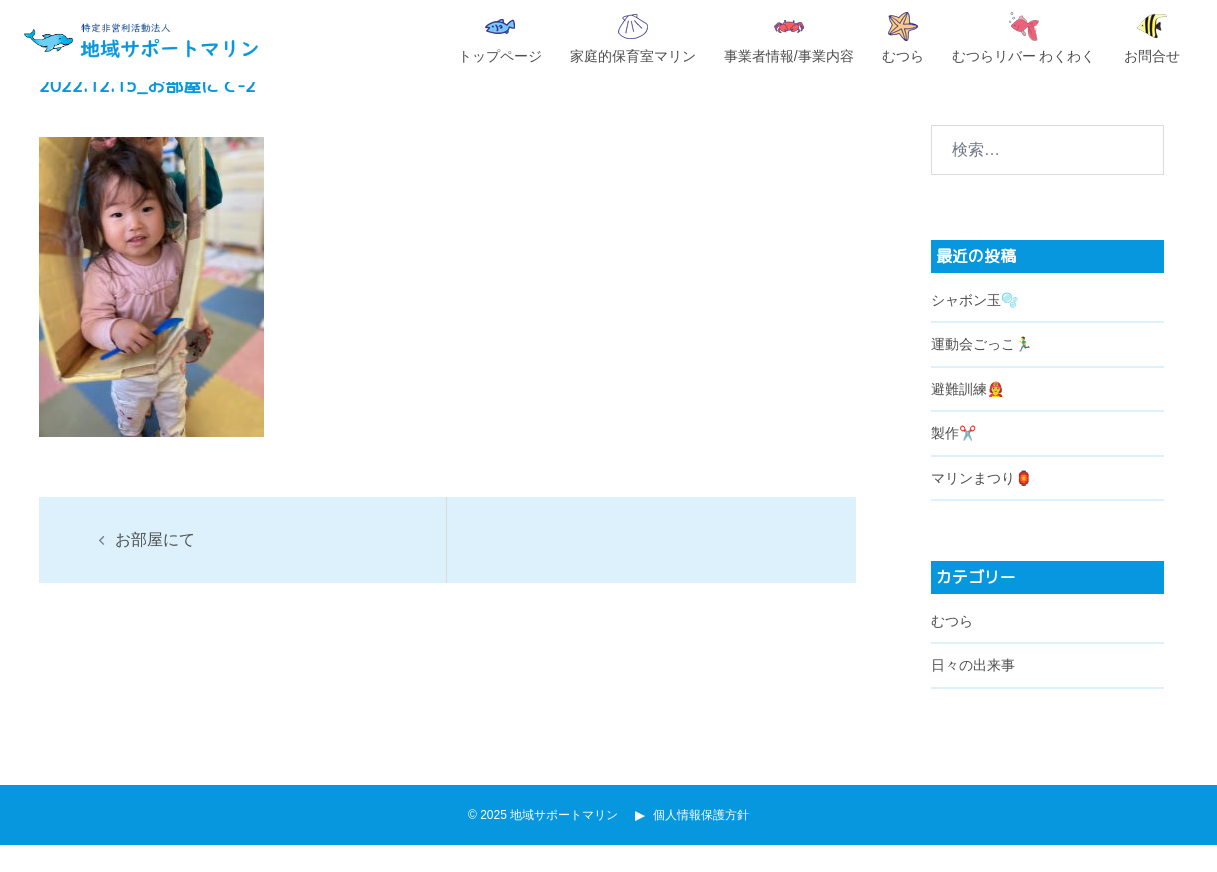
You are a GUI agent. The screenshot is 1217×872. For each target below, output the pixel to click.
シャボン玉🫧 (974, 327)
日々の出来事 (973, 692)
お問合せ (1152, 39)
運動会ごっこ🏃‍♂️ (981, 371)
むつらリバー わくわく (1024, 38)
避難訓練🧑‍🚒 (967, 416)
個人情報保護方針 (695, 842)
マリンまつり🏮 (981, 505)
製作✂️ (953, 460)
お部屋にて (155, 566)
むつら (903, 38)
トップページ (500, 41)
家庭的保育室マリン (633, 39)
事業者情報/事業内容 (789, 42)
